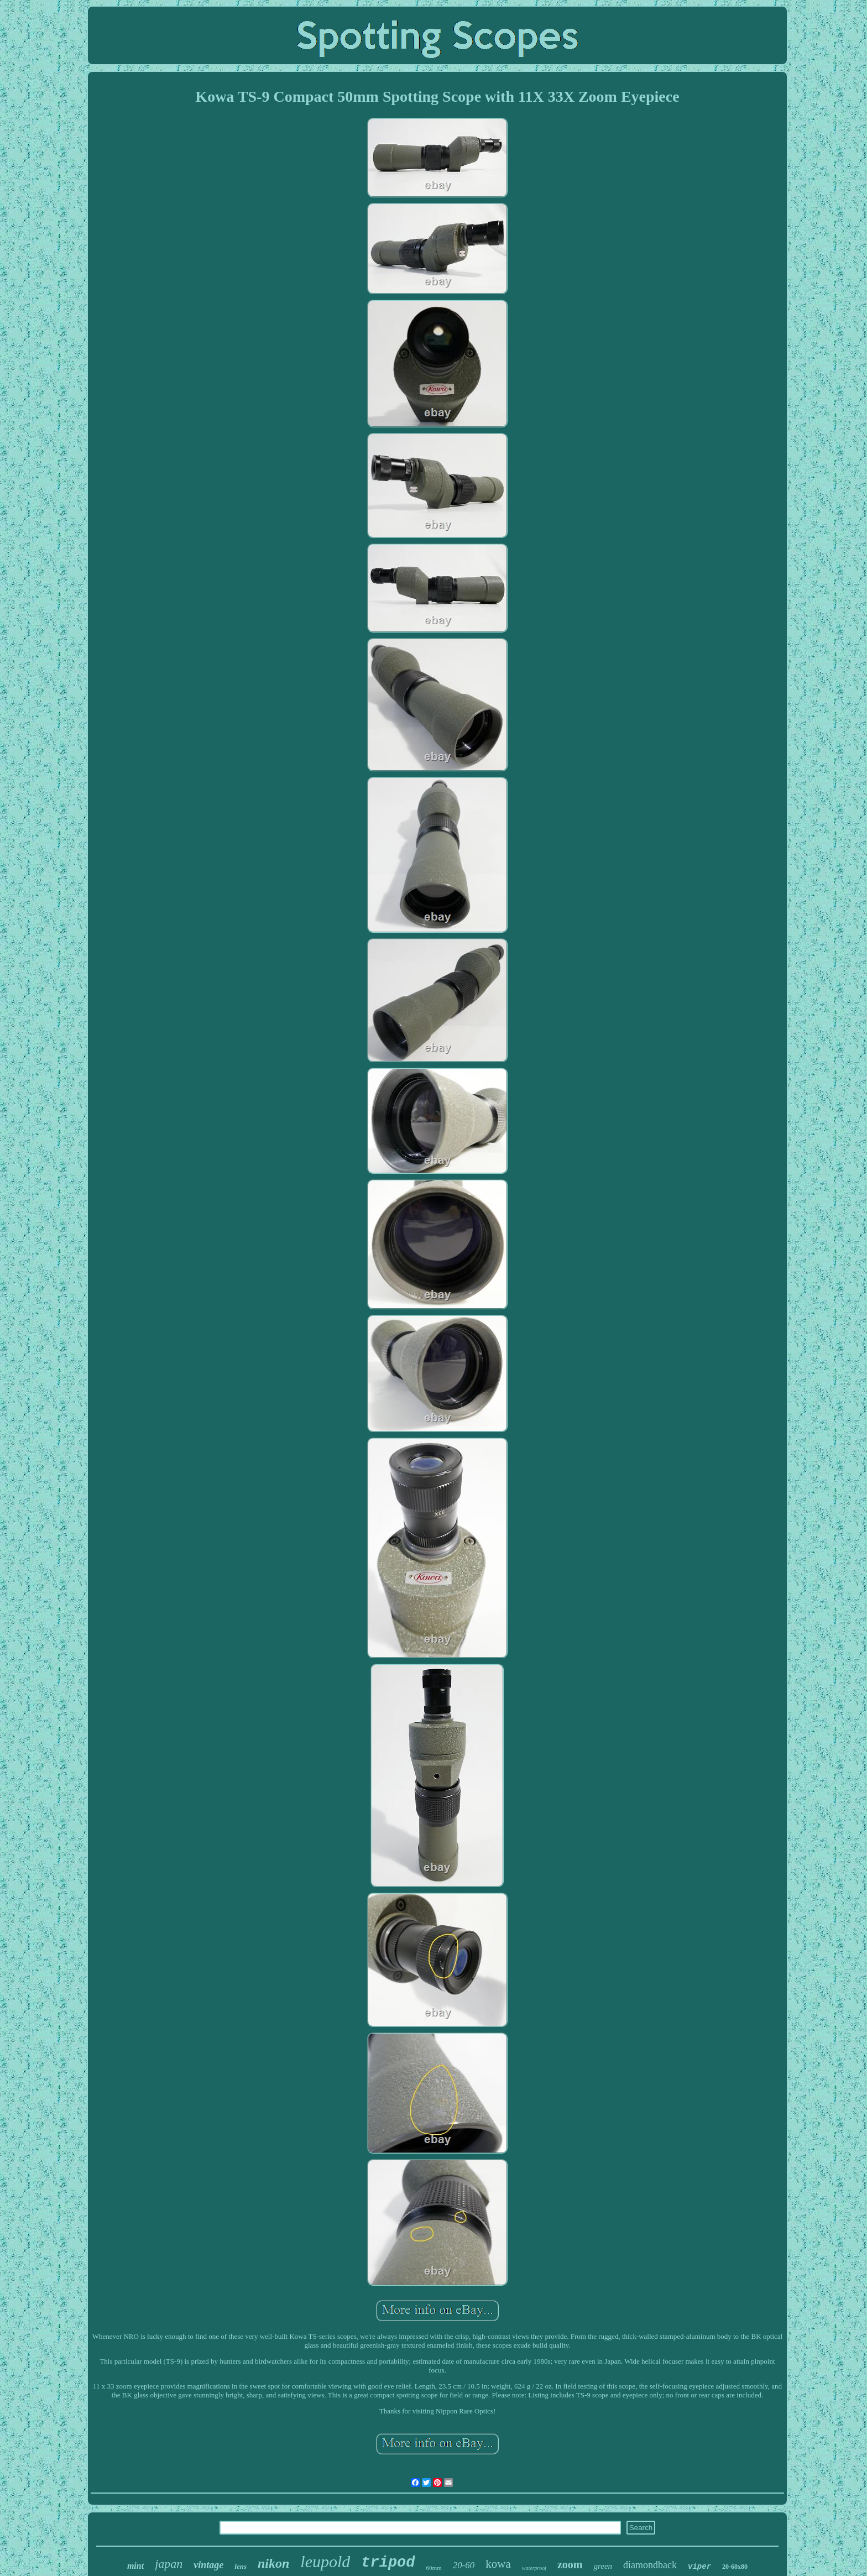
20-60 (464, 2565)
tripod (388, 2562)
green (602, 2566)
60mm (434, 2567)
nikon (273, 2563)
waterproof (534, 2568)
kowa (498, 2563)
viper (699, 2566)
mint (135, 2565)
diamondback (650, 2564)
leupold (325, 2561)
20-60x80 (735, 2566)
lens (240, 2566)
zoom (570, 2564)
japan (168, 2563)
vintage (208, 2564)
